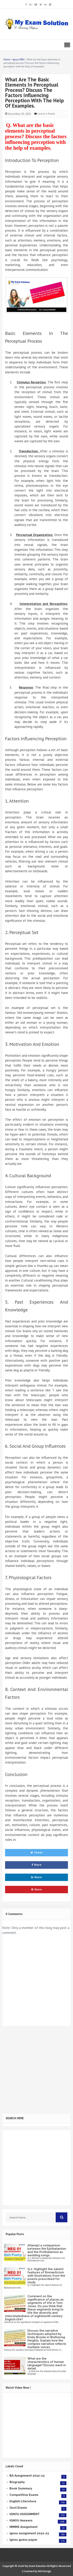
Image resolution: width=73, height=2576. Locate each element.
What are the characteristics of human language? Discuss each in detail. (46, 2363)
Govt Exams (18, 2507)
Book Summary (21, 2488)
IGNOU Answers (21, 2520)
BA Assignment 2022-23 (27, 2475)
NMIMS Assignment (24, 2527)
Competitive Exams (24, 2495)
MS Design (44, 2571)
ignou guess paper (23, 2539)
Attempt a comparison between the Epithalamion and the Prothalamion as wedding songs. (46, 2250)
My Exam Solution (35, 2566)
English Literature (23, 2501)
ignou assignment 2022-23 (29, 2533)
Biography (17, 2482)
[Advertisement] (36, 2069)
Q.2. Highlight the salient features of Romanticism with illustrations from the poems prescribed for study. (46, 2275)
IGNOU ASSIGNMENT (25, 2514)
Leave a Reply (46, 113)
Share (36, 1864)
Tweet (36, 1852)
